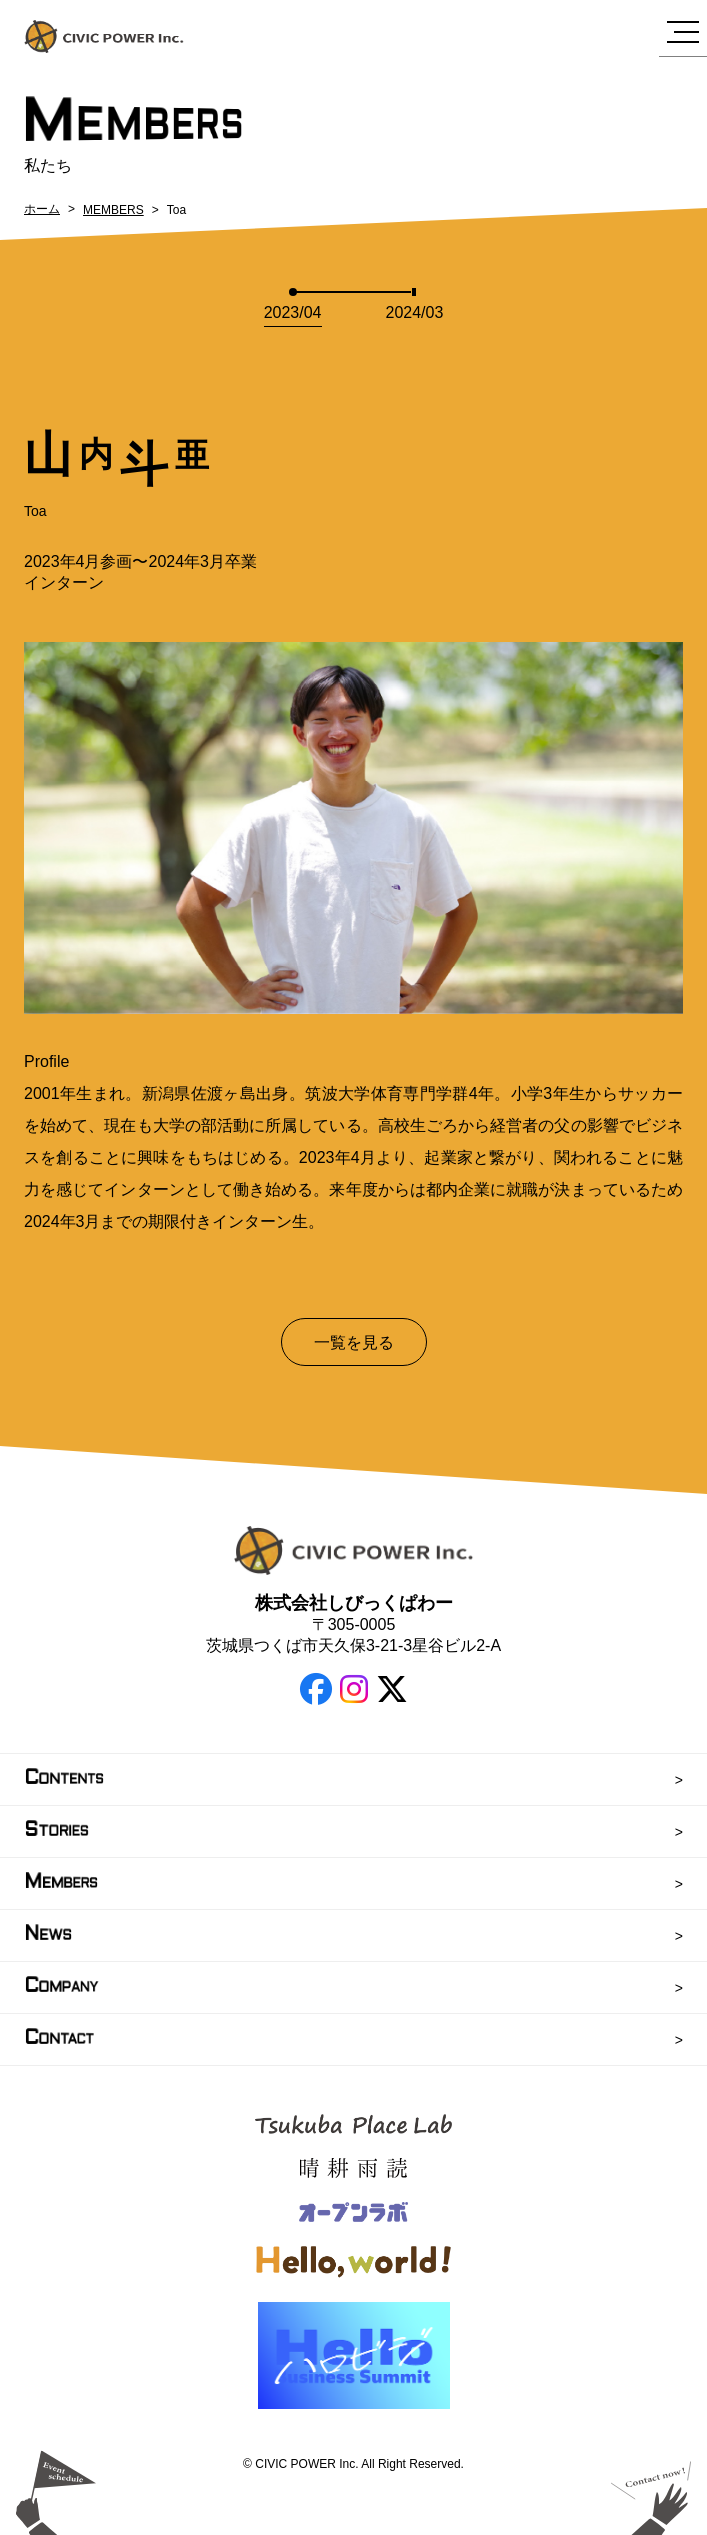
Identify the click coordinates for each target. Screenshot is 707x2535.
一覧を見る (354, 1342)
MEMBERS (113, 210)
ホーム (42, 209)
